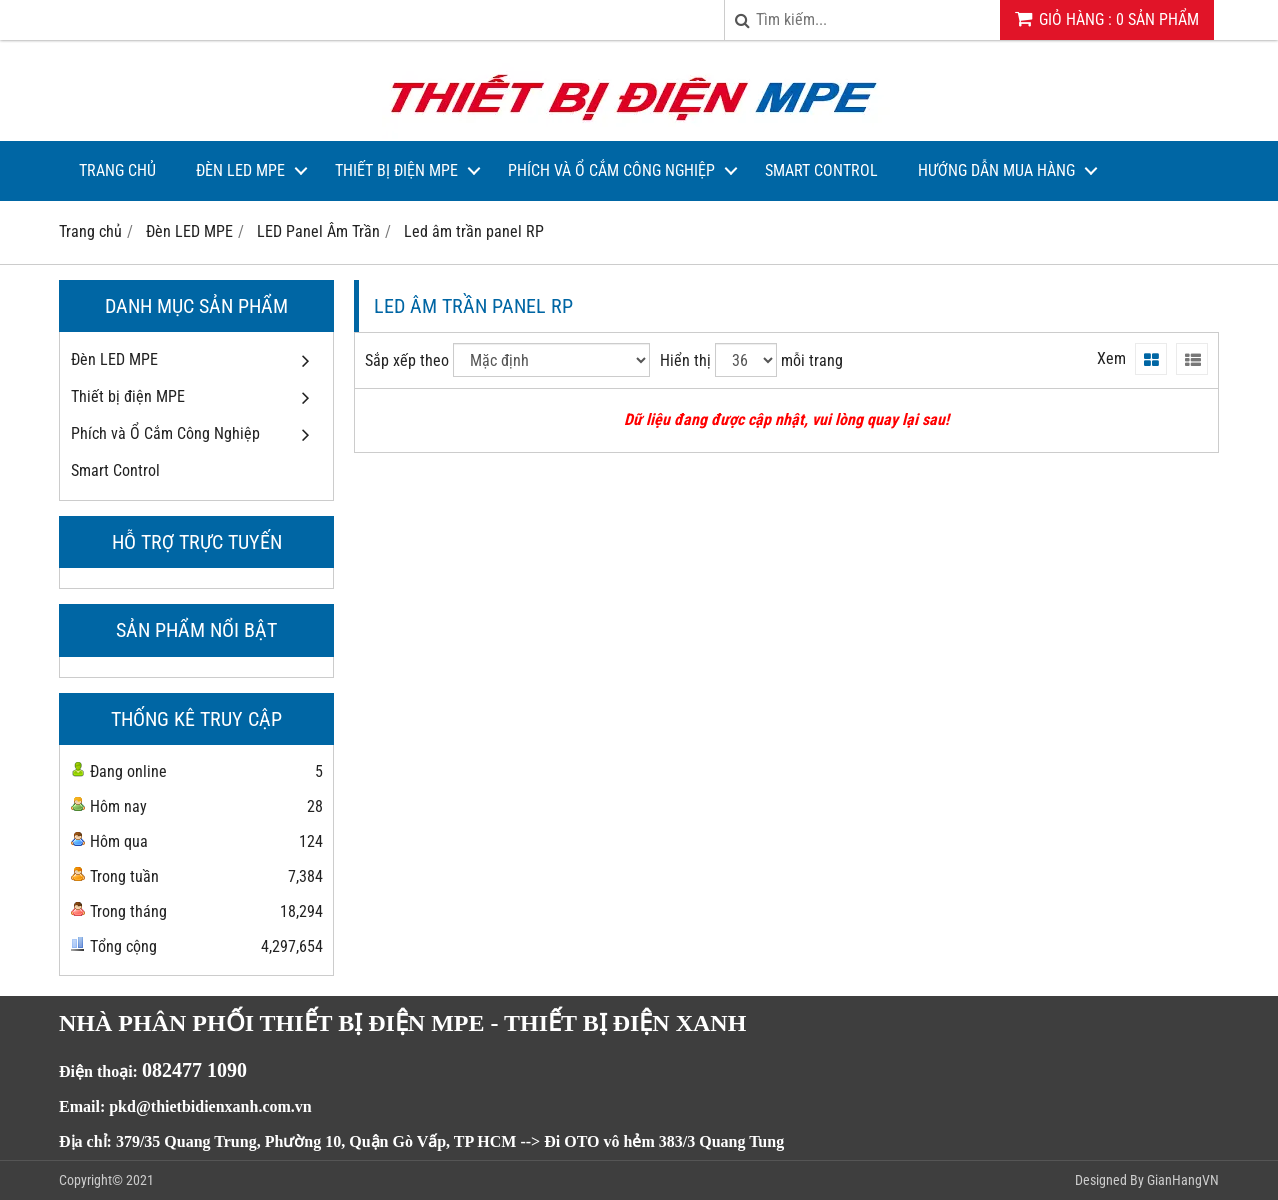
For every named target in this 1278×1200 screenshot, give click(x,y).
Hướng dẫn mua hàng (996, 170)
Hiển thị (685, 360)
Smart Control (821, 170)
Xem (1111, 358)
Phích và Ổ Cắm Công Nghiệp (611, 170)
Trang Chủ (117, 170)
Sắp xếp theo (407, 360)
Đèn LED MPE (240, 170)
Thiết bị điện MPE (396, 170)
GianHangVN (1183, 1180)
